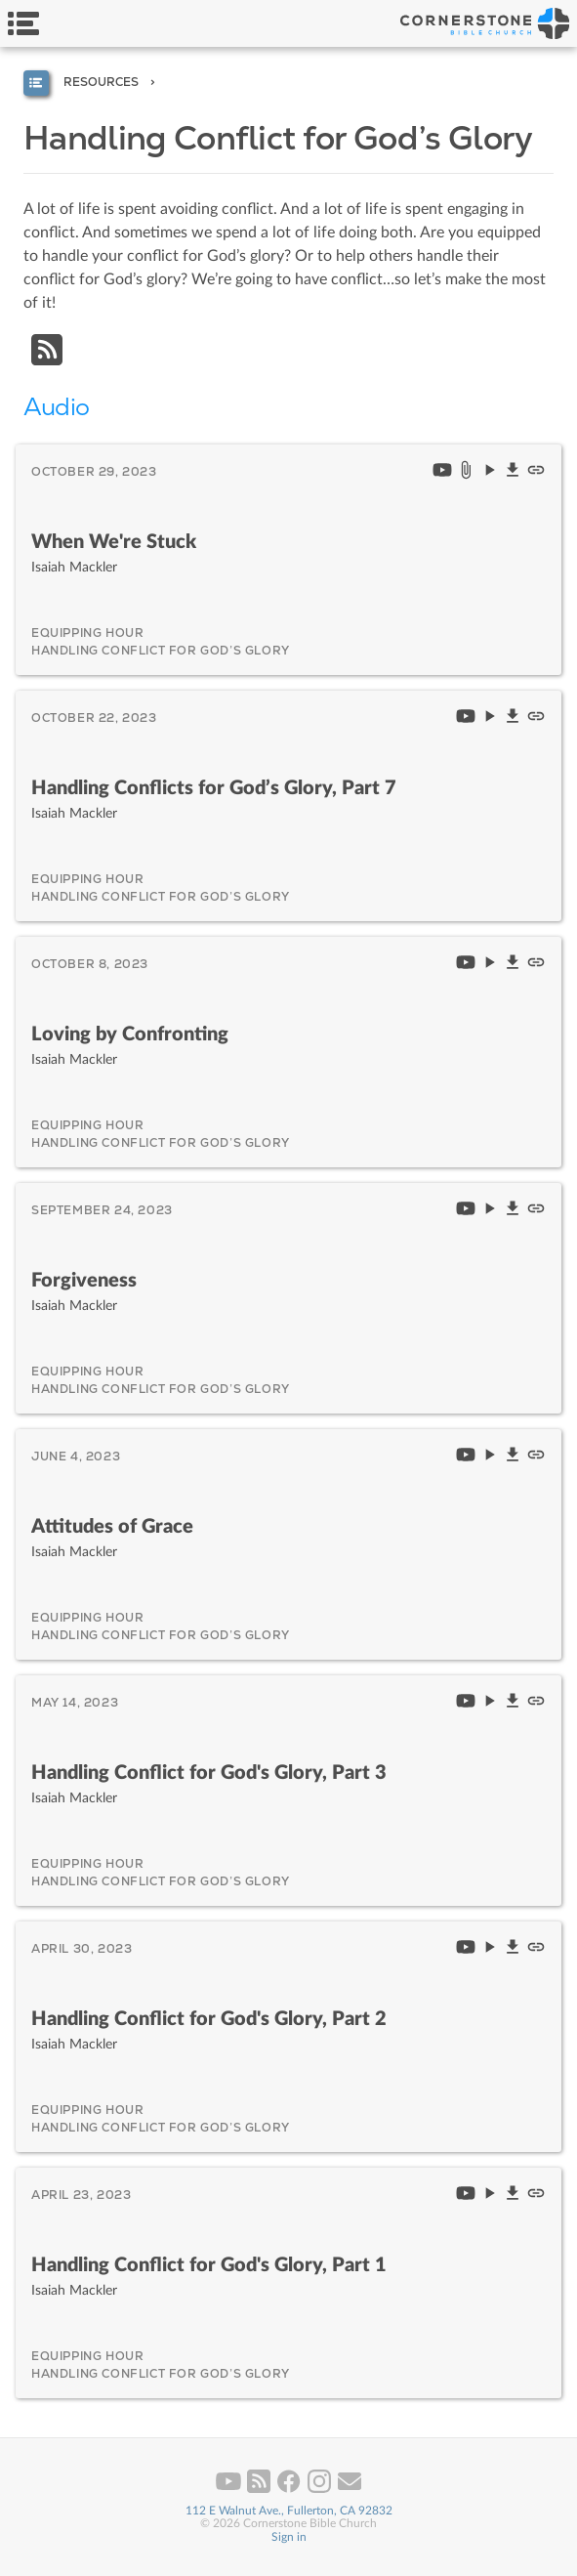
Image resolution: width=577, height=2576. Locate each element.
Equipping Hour (87, 633)
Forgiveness (84, 1280)
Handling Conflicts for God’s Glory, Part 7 (213, 788)
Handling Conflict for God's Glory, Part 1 (209, 2265)
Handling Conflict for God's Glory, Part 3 (209, 1773)
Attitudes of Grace (112, 1527)
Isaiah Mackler (74, 567)
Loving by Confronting (129, 1034)
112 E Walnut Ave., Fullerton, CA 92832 (288, 2510)
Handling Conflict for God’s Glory (160, 650)
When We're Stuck (113, 542)
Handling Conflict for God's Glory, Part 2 (209, 2019)
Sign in (289, 2537)
